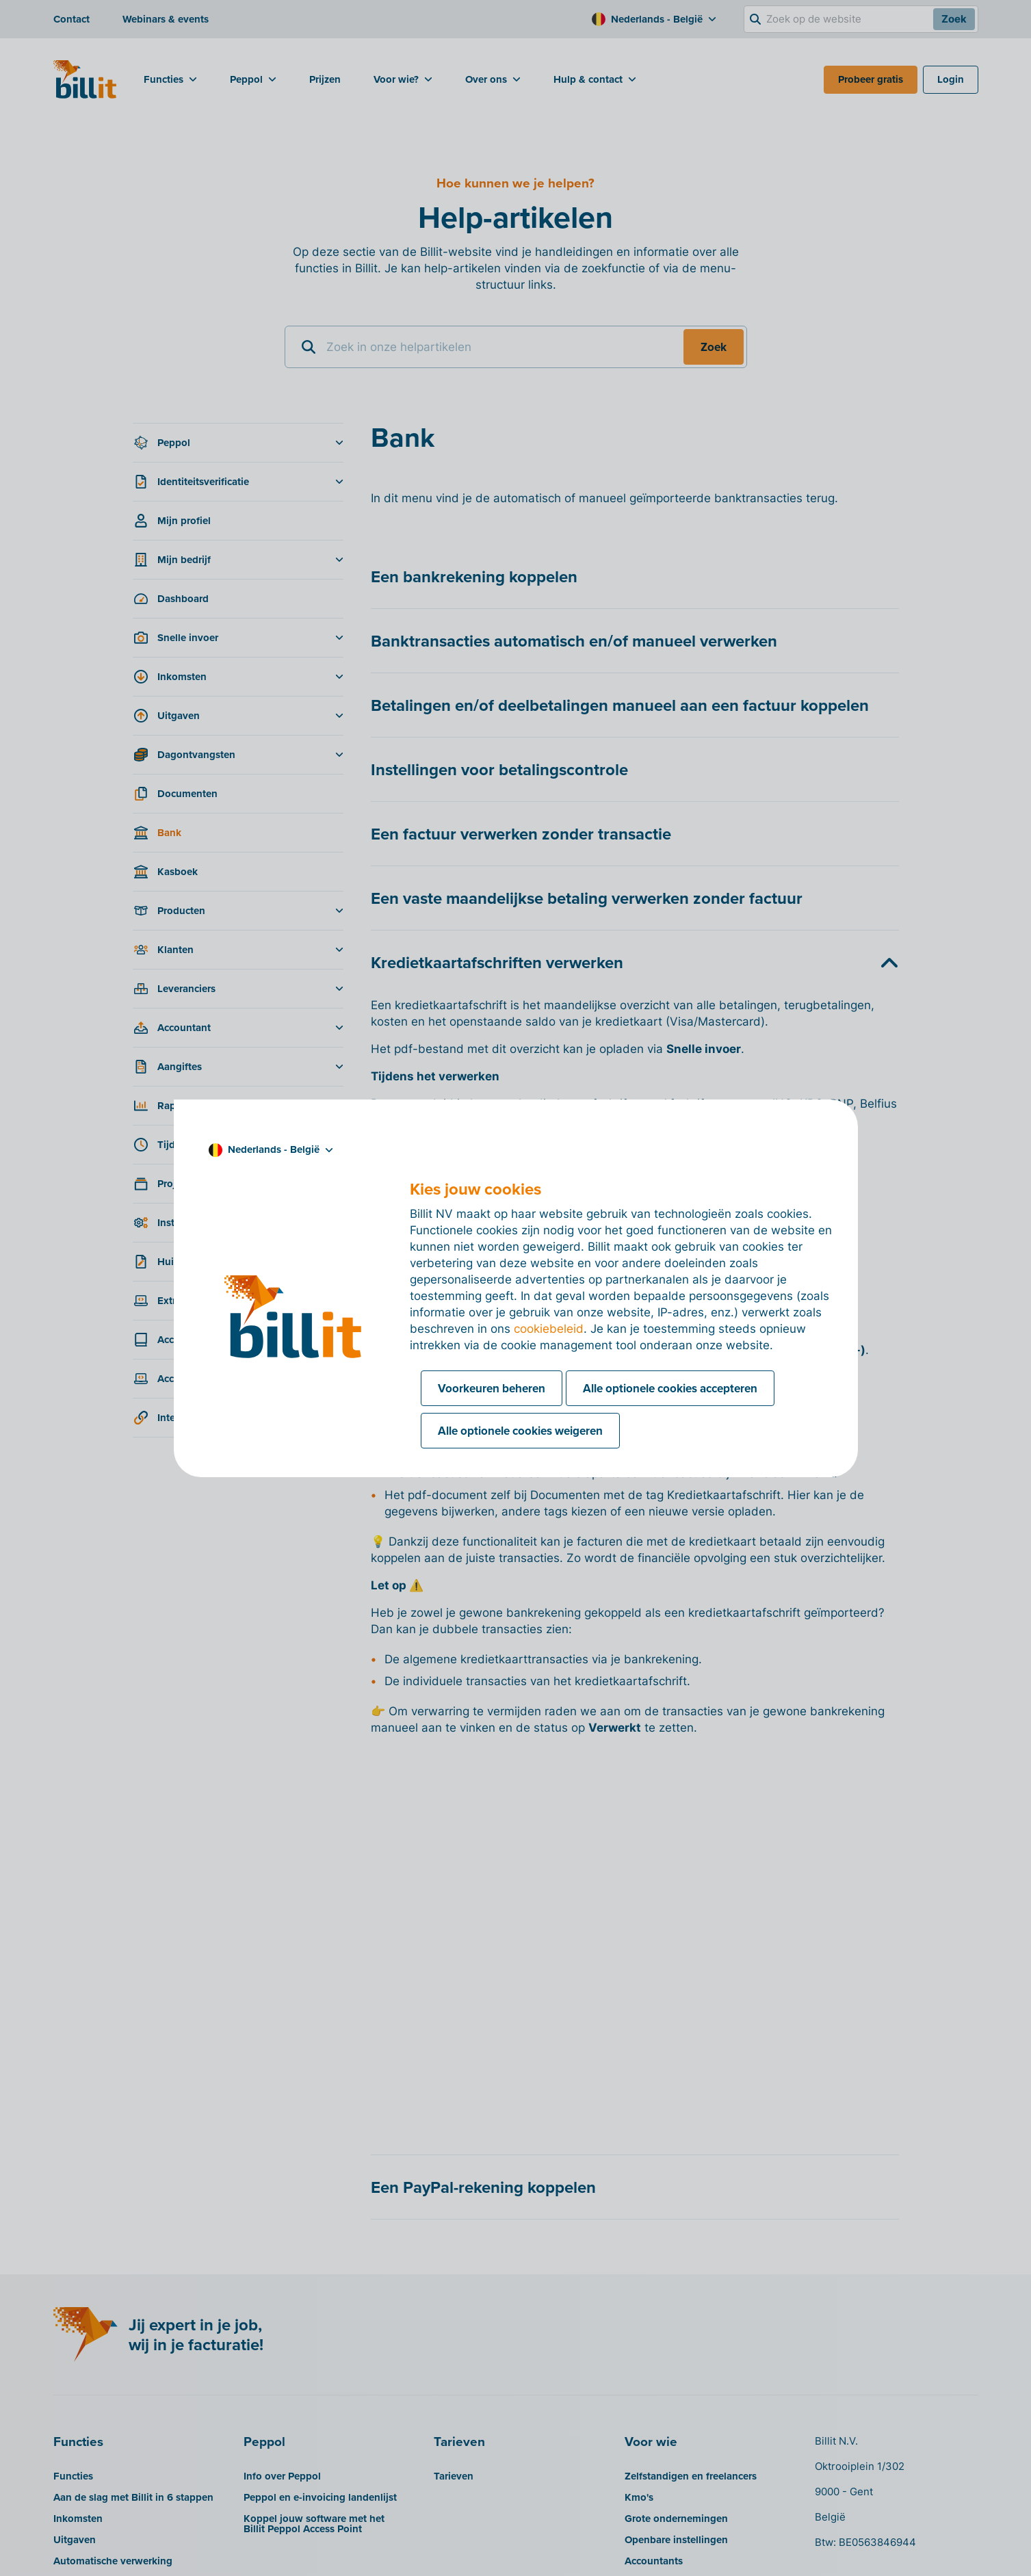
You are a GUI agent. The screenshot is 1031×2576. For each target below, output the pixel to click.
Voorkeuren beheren (491, 1388)
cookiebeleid (549, 1329)
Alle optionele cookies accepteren (670, 1388)
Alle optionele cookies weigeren (520, 1430)
